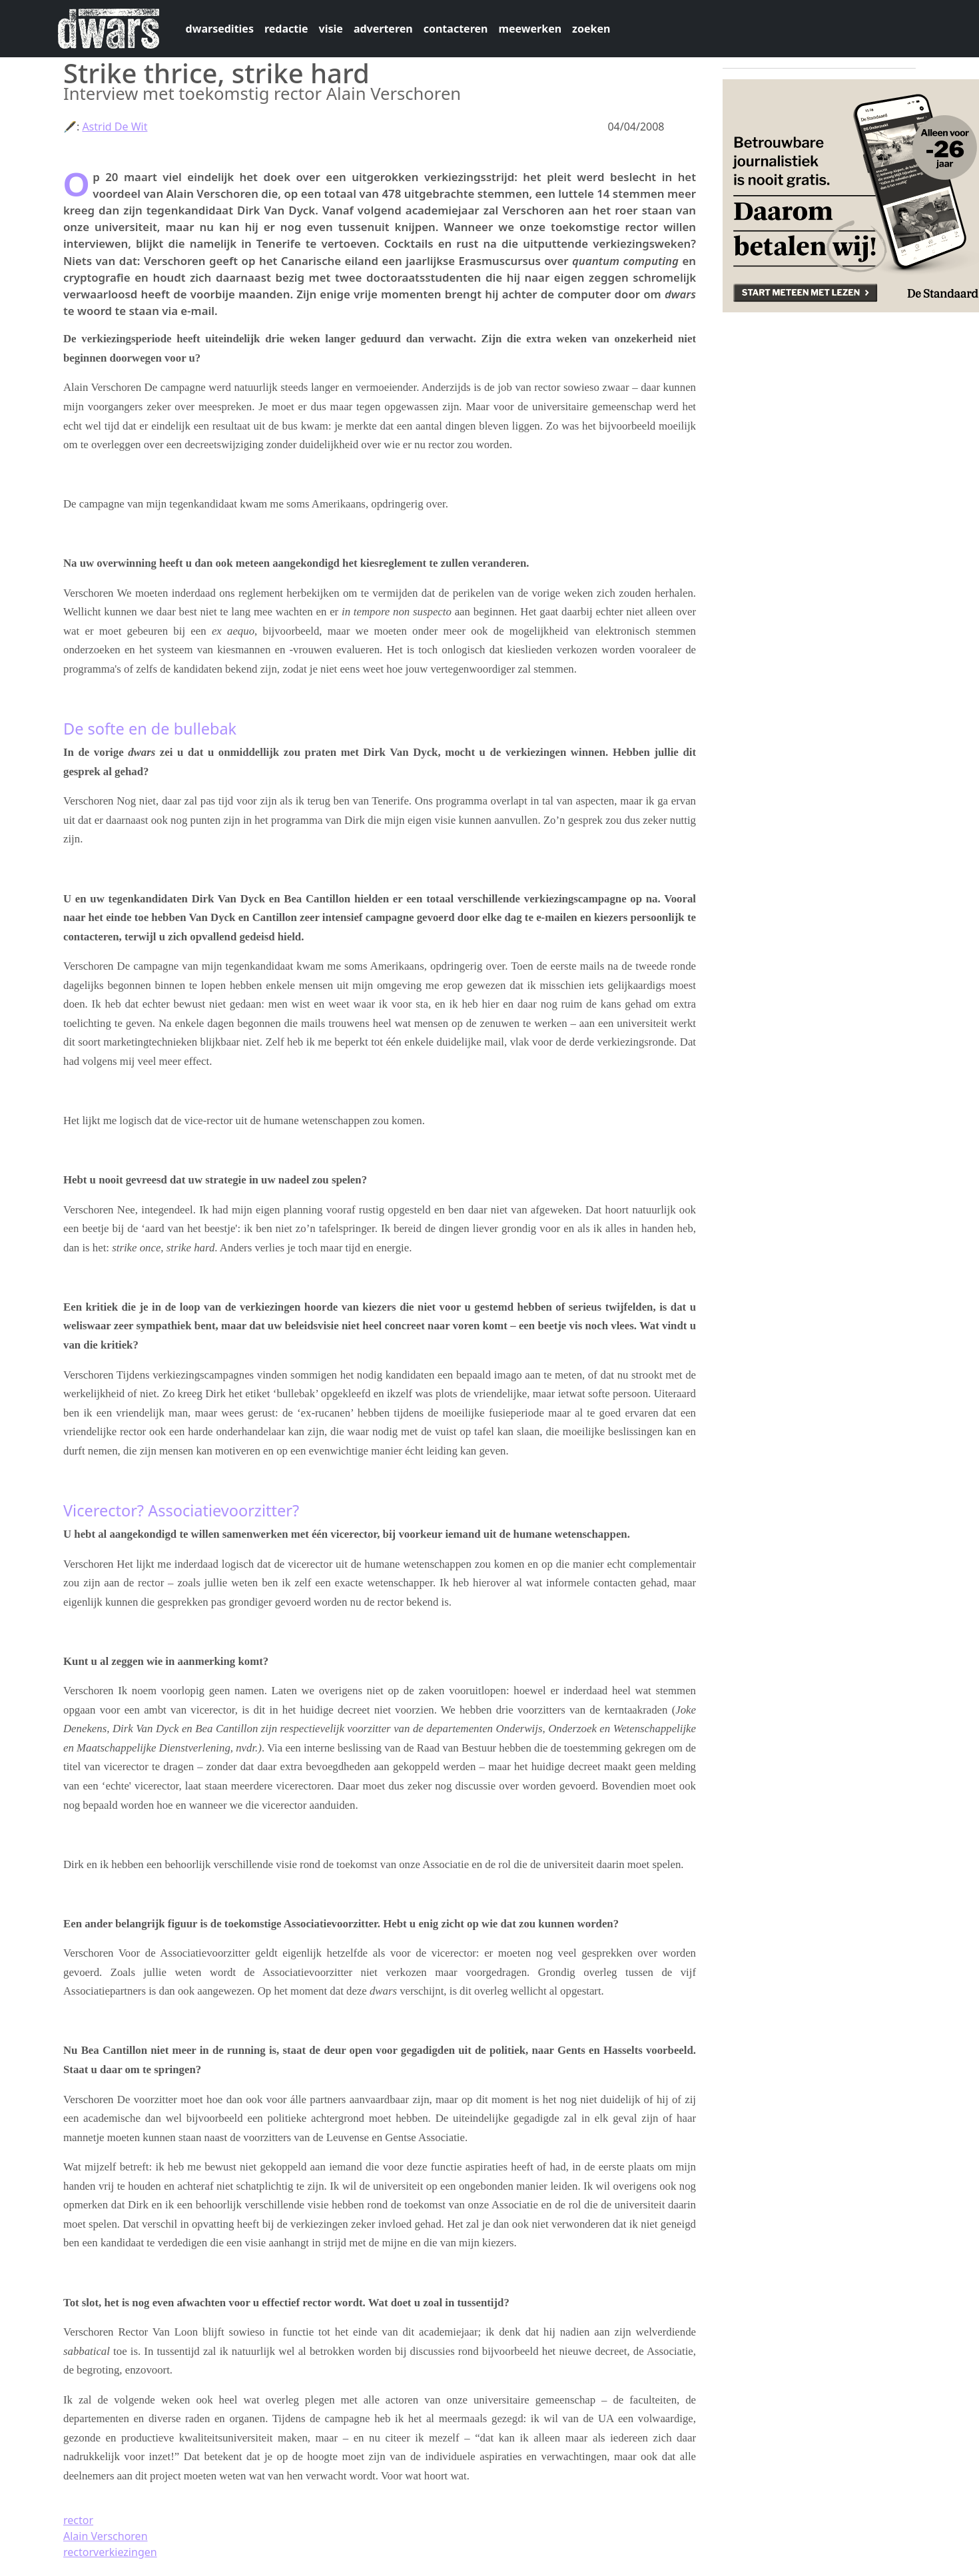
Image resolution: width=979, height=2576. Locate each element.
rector (78, 2520)
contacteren (456, 28)
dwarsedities (220, 28)
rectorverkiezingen (110, 2552)
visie (331, 28)
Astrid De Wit (114, 126)
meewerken (529, 28)
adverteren (383, 28)
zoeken (591, 28)
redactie (286, 28)
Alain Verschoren (105, 2536)
